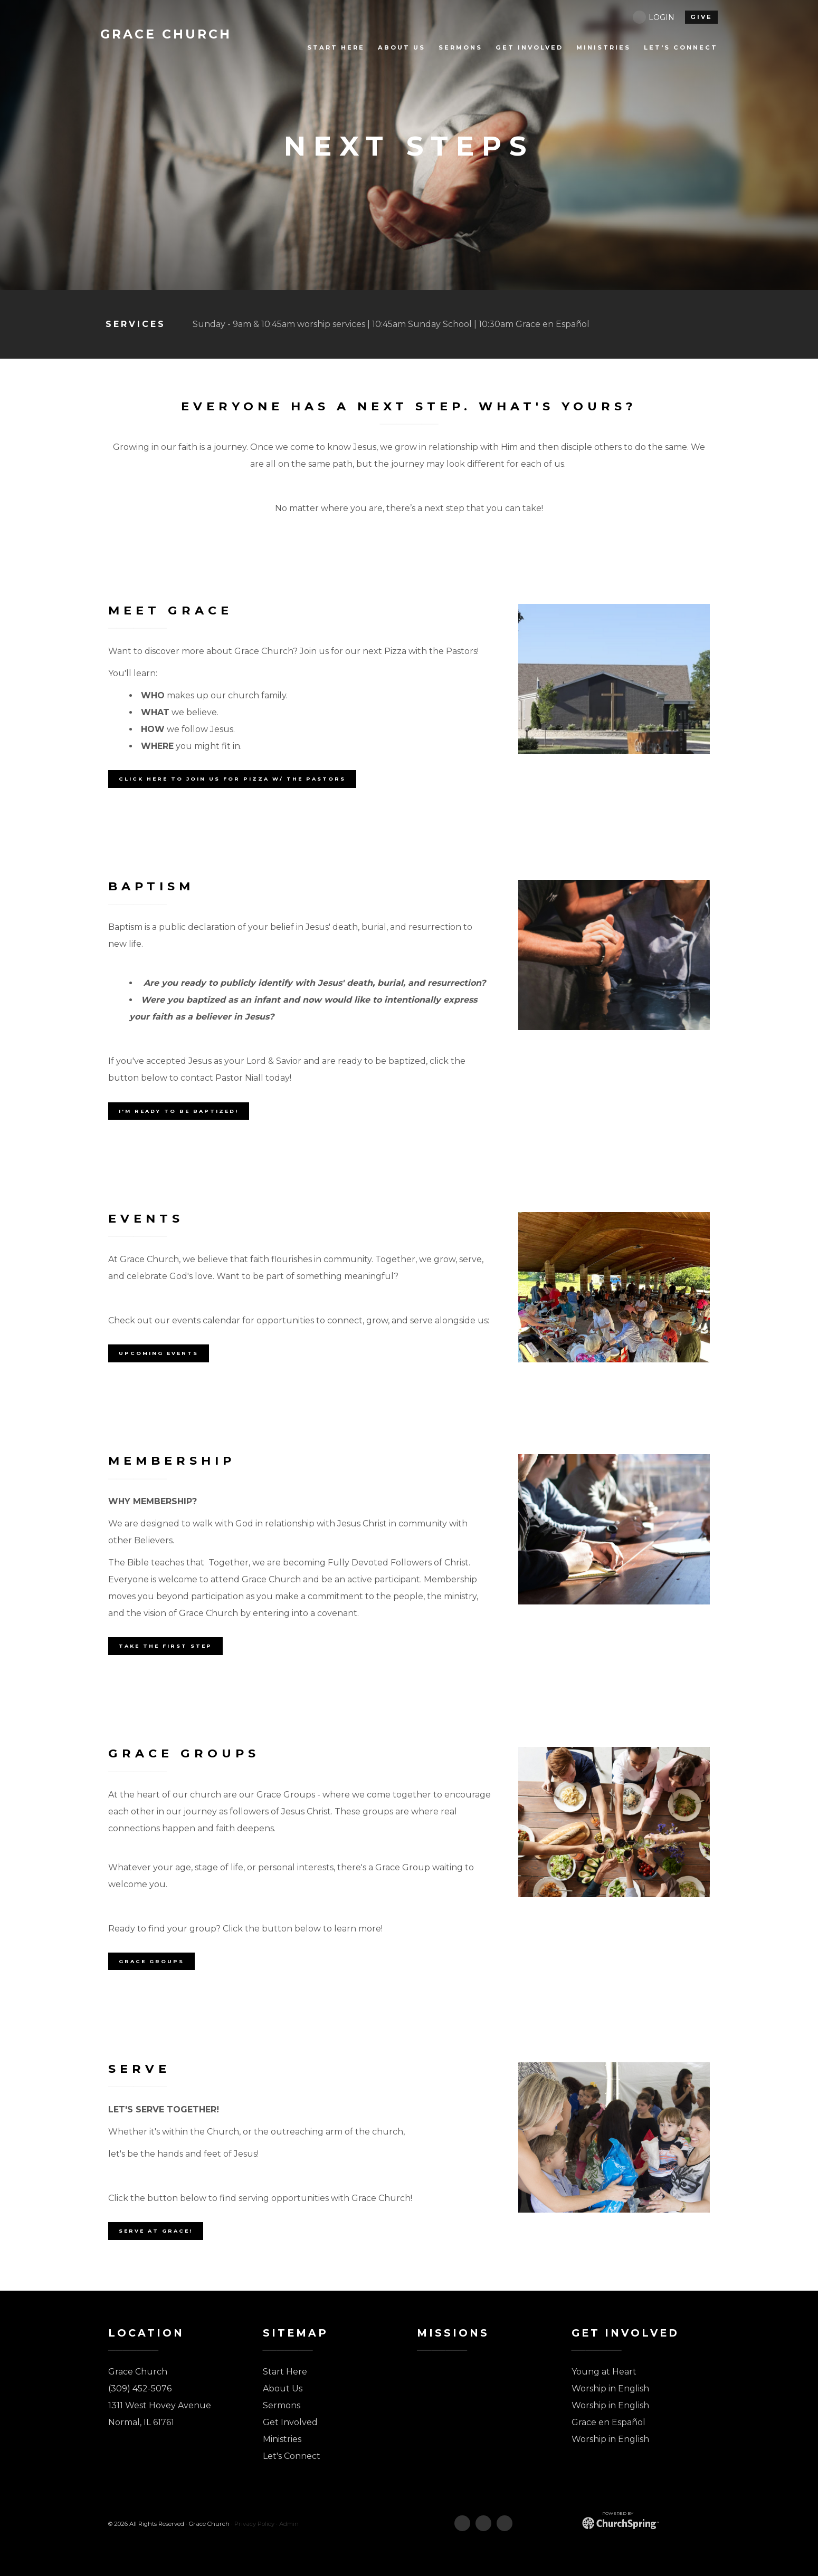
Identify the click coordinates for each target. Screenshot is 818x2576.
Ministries (282, 2439)
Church (166, 34)
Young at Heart (604, 2372)
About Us (282, 2388)
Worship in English (610, 2388)
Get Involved (290, 2422)
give (701, 17)
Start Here (285, 2372)
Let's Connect (291, 2456)
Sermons (281, 2405)
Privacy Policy (254, 2523)
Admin (289, 2523)
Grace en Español (608, 2422)
